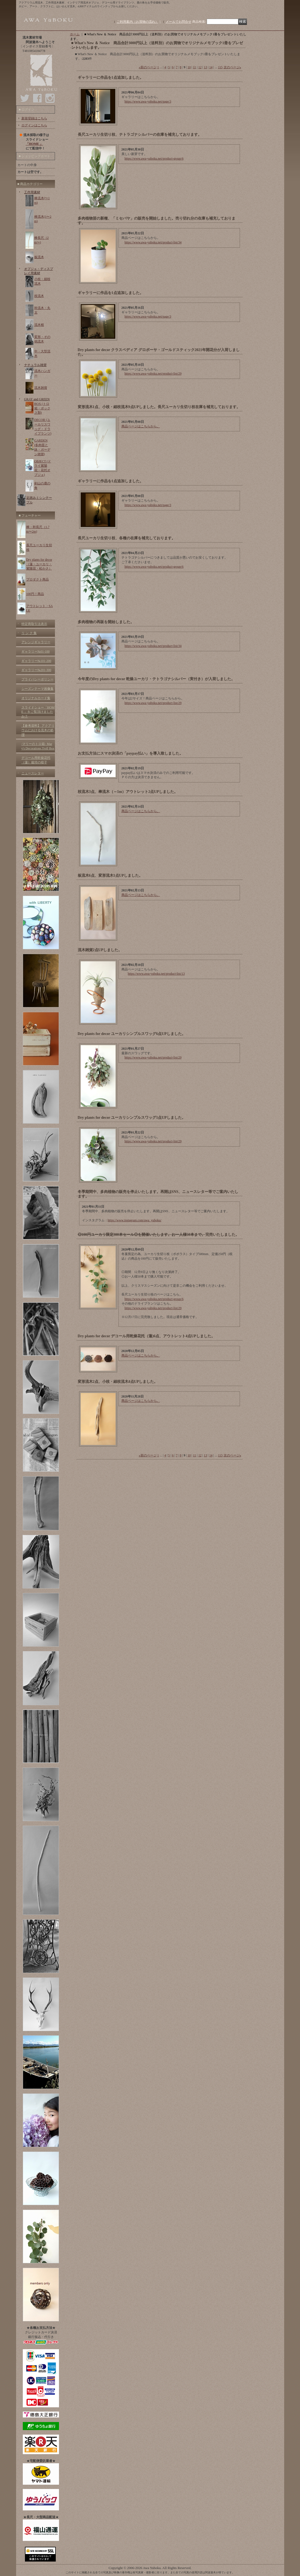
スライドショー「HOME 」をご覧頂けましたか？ (38, 712)
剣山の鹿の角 (42, 485)
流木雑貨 (40, 388)
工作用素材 (32, 192)
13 (205, 67)
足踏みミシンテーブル (39, 500)
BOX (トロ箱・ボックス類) (42, 408)
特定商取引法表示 (34, 624)
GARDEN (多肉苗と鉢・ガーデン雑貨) (42, 447)
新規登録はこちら (34, 118)
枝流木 (39, 296)
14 (211, 67)
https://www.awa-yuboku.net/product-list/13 (156, 974)
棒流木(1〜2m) (42, 219)
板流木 (39, 257)
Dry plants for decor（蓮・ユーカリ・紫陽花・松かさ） (39, 564)
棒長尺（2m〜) (41, 240)
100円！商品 (35, 594)
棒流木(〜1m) (42, 200)
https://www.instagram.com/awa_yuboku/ (135, 1220)
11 (194, 67)
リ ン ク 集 (29, 633)
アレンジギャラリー (35, 642)
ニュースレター (32, 773)
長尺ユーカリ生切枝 (39, 547)
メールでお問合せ (178, 22)
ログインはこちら (34, 125)
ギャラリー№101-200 (36, 661)
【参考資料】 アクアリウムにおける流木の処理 (37, 730)
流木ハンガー (42, 373)
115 (220, 67)
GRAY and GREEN (37, 399)
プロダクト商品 (37, 579)
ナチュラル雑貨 (35, 365)
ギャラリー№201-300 (36, 670)
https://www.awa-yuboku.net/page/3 (148, 101)
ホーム (75, 34)
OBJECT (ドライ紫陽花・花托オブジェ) (42, 468)
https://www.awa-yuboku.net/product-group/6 (154, 158)
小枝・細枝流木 (42, 281)
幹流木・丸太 (42, 310)
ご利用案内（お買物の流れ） (137, 22)
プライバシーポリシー (37, 679)
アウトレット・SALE (39, 608)
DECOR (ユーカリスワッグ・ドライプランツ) (42, 426)
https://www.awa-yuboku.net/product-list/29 (153, 373)
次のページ (232, 67)
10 (189, 67)
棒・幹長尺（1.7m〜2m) (38, 529)
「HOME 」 (34, 144)
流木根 (39, 325)
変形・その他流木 (42, 339)
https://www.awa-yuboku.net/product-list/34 (153, 242)
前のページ (148, 67)
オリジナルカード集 (35, 698)
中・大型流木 (42, 353)
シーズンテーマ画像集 (37, 689)
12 (200, 67)
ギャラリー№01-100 (35, 651)
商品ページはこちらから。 (140, 426)
